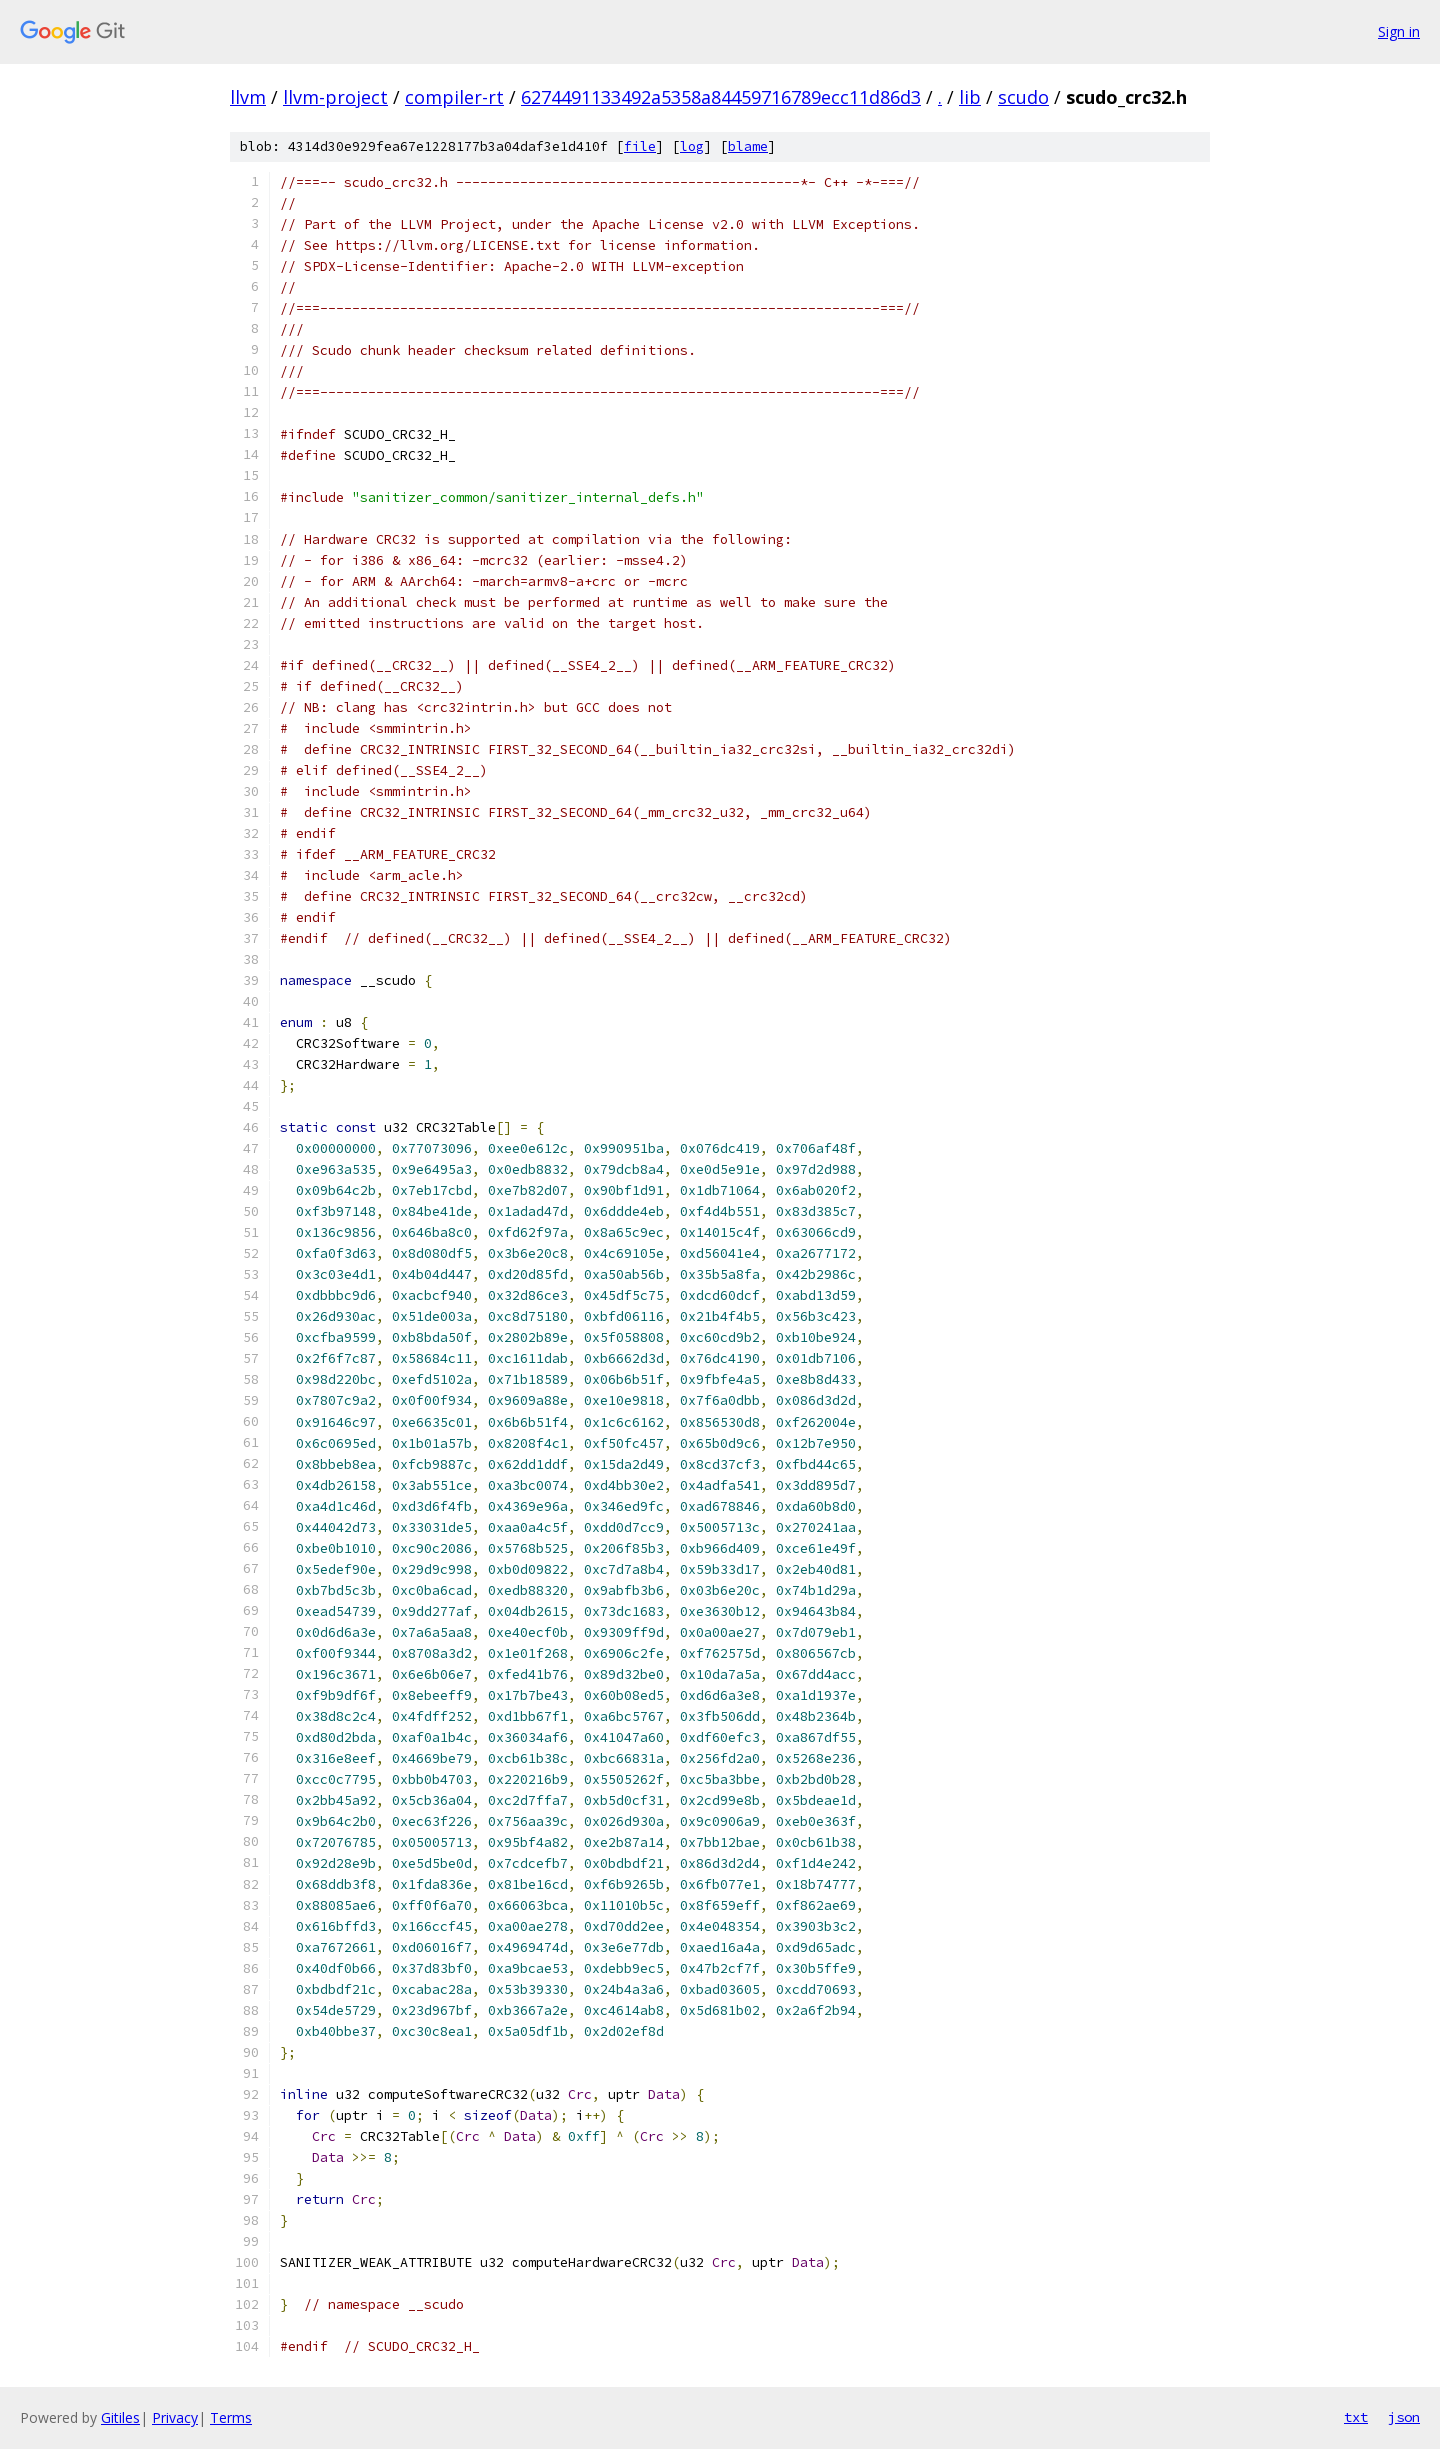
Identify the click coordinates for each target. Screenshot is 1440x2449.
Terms (231, 2417)
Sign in (1399, 31)
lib (970, 97)
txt (1356, 2417)
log (692, 146)
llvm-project (335, 97)
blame (748, 146)
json (1404, 2417)
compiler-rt (454, 97)
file (640, 146)
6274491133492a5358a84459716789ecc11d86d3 (721, 97)
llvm (248, 97)
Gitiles (120, 2417)
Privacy (175, 2417)
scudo (1023, 97)
